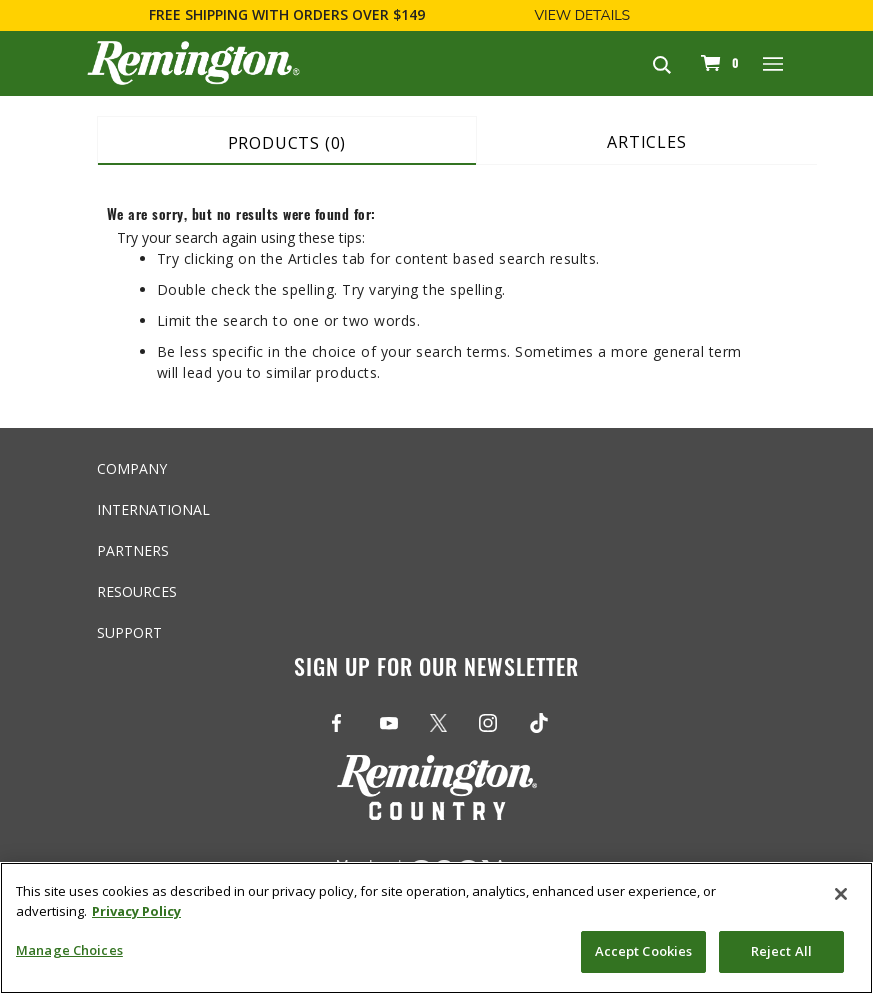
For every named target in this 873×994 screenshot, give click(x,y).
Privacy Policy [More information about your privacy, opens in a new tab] (136, 911)
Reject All (781, 951)
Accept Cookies (644, 951)
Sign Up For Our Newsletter (436, 666)
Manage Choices (69, 950)
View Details (582, 15)
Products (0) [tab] (287, 143)
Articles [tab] (646, 142)
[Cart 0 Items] (717, 63)
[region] (436, 928)
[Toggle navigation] (774, 63)
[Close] (841, 894)
